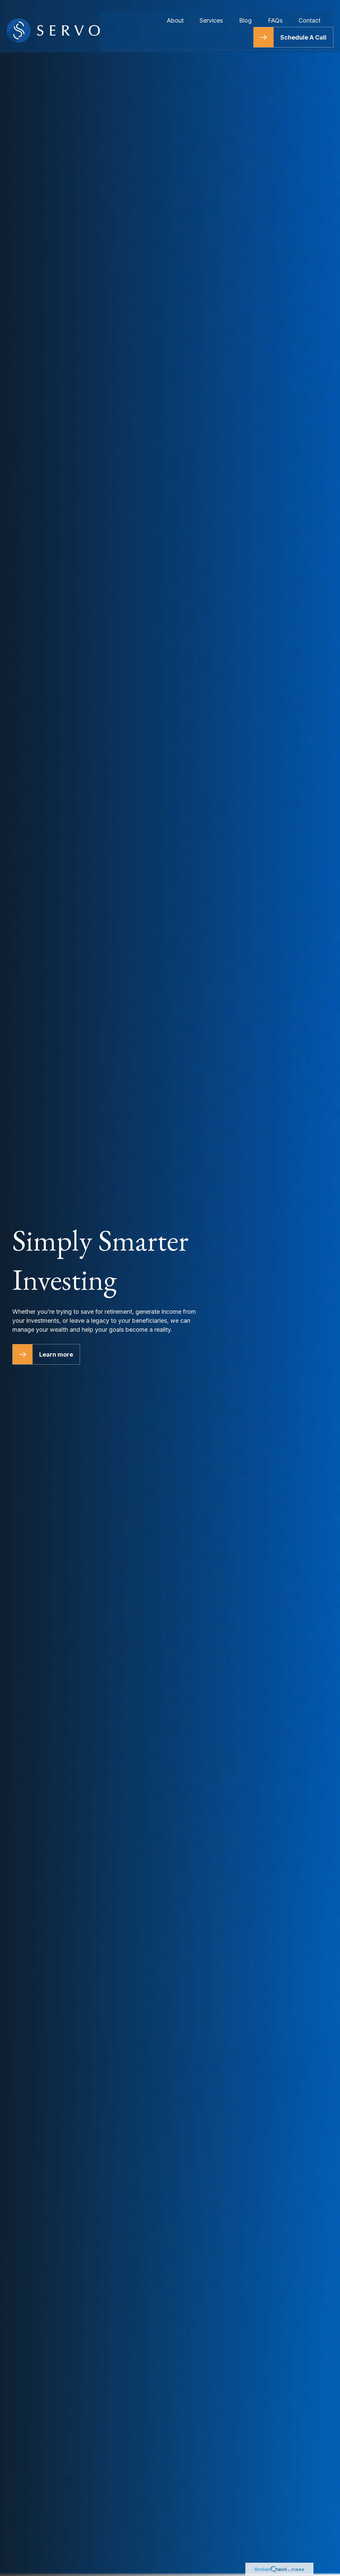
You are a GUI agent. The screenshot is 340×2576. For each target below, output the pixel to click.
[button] (175, 12)
